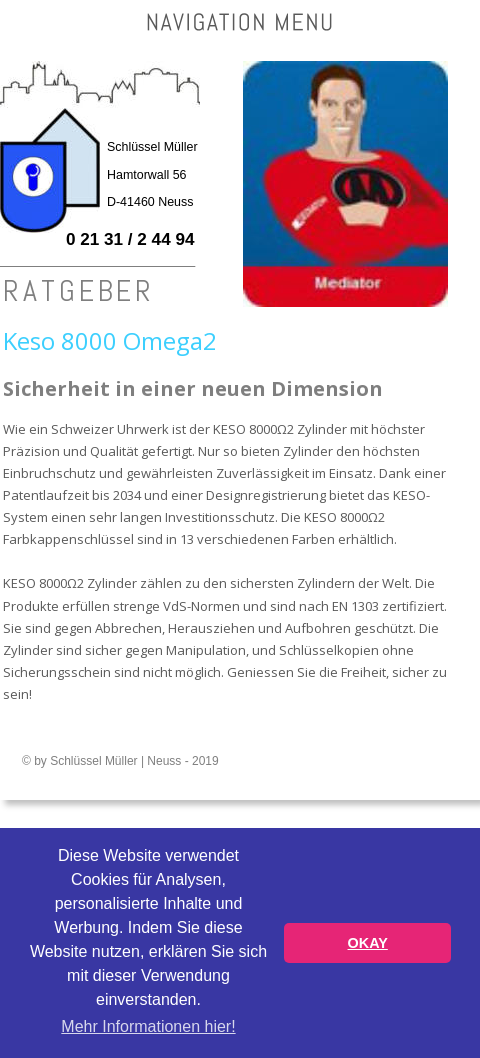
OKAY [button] (368, 943)
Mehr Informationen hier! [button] (148, 1026)
